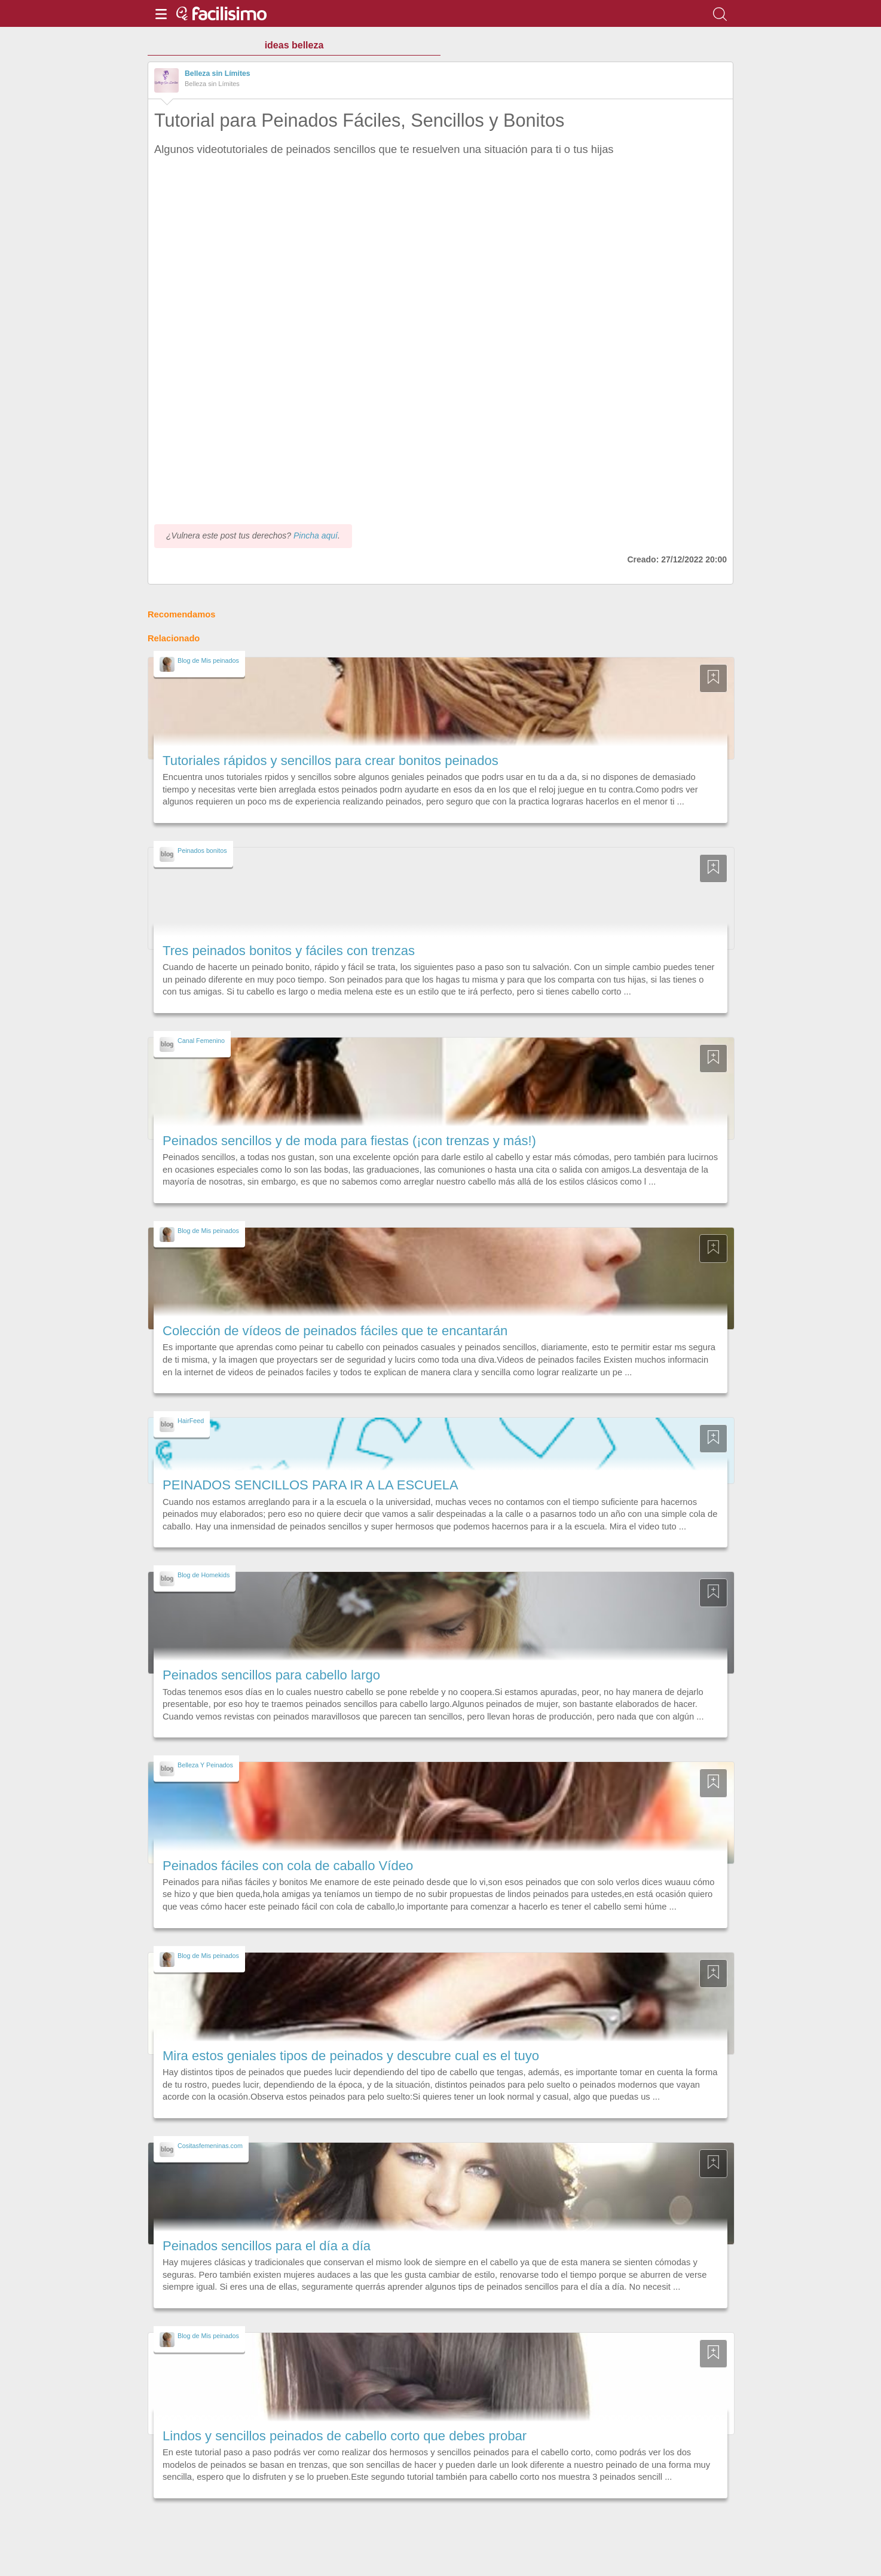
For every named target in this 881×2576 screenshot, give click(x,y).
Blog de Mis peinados (208, 660)
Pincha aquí (315, 535)
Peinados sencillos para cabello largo (271, 1675)
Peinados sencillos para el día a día (267, 2245)
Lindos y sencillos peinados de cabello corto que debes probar (345, 2435)
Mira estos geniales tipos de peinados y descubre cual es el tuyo (351, 2055)
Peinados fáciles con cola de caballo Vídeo (288, 1865)
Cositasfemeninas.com (210, 2145)
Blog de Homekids (204, 1574)
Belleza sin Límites (217, 73)
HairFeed (191, 1420)
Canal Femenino (201, 1040)
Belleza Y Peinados (205, 1765)
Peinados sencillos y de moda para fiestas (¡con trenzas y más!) (349, 1140)
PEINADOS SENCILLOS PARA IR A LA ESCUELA (310, 1484)
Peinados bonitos (202, 850)
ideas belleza (294, 45)
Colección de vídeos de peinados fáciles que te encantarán (335, 1330)
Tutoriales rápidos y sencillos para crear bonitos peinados (330, 760)
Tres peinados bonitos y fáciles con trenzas (289, 950)
